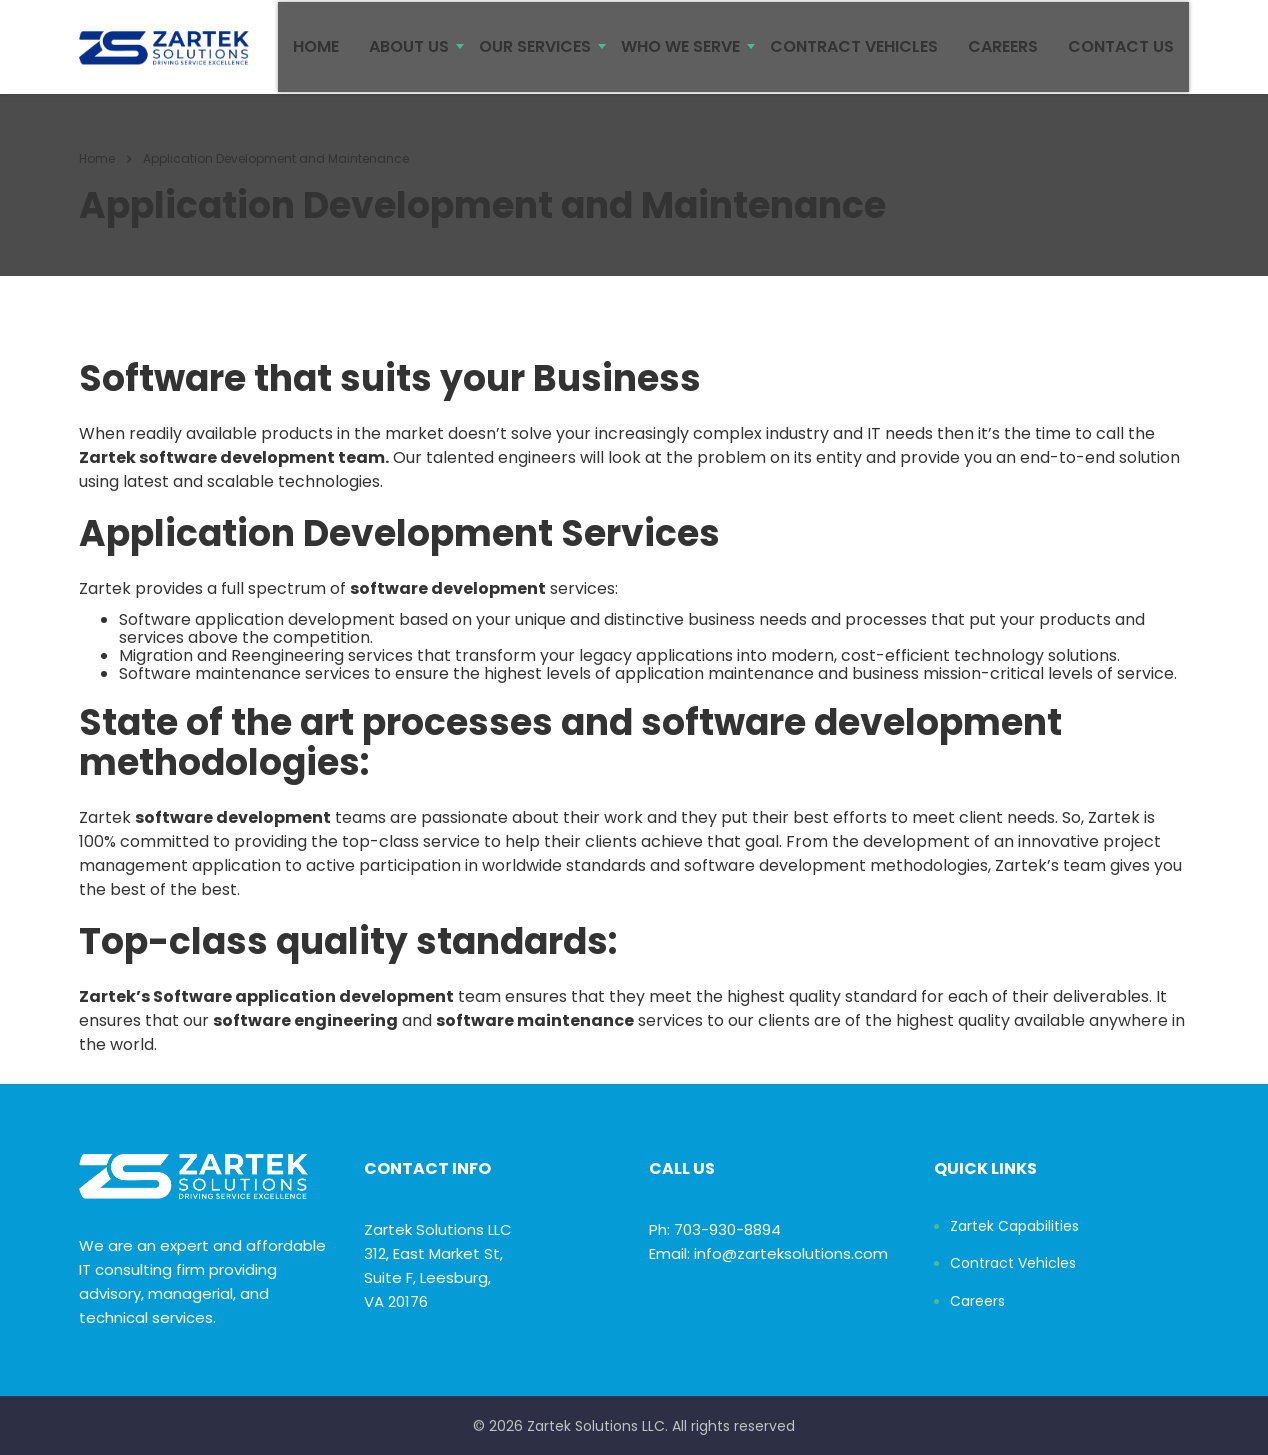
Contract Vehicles (1013, 1264)
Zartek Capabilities (1014, 1227)
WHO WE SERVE (680, 54)
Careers (977, 1302)
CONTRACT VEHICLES (854, 54)
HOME (316, 54)
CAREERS (1003, 54)
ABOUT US (409, 54)
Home (97, 174)
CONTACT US (1121, 54)
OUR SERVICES (535, 54)
